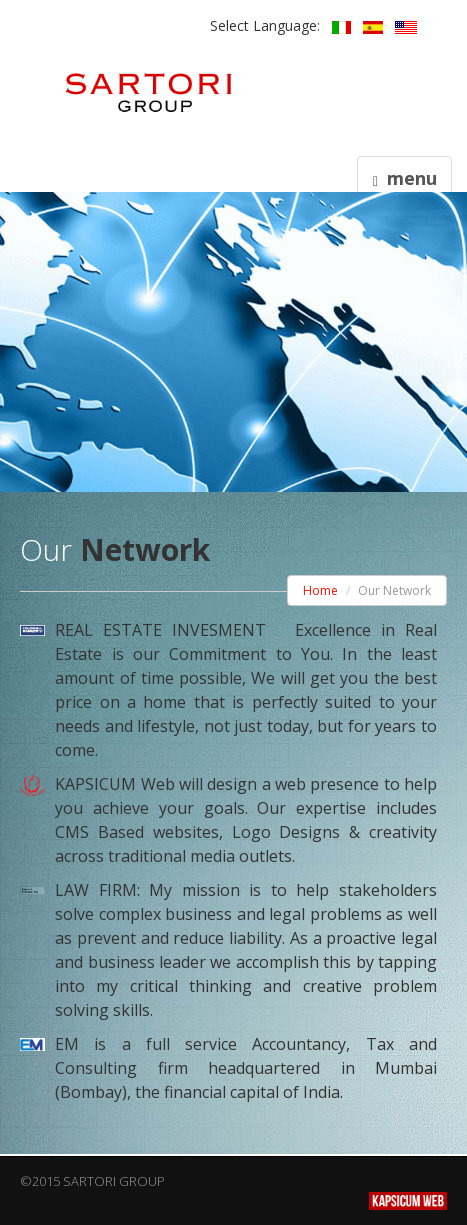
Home (320, 590)
